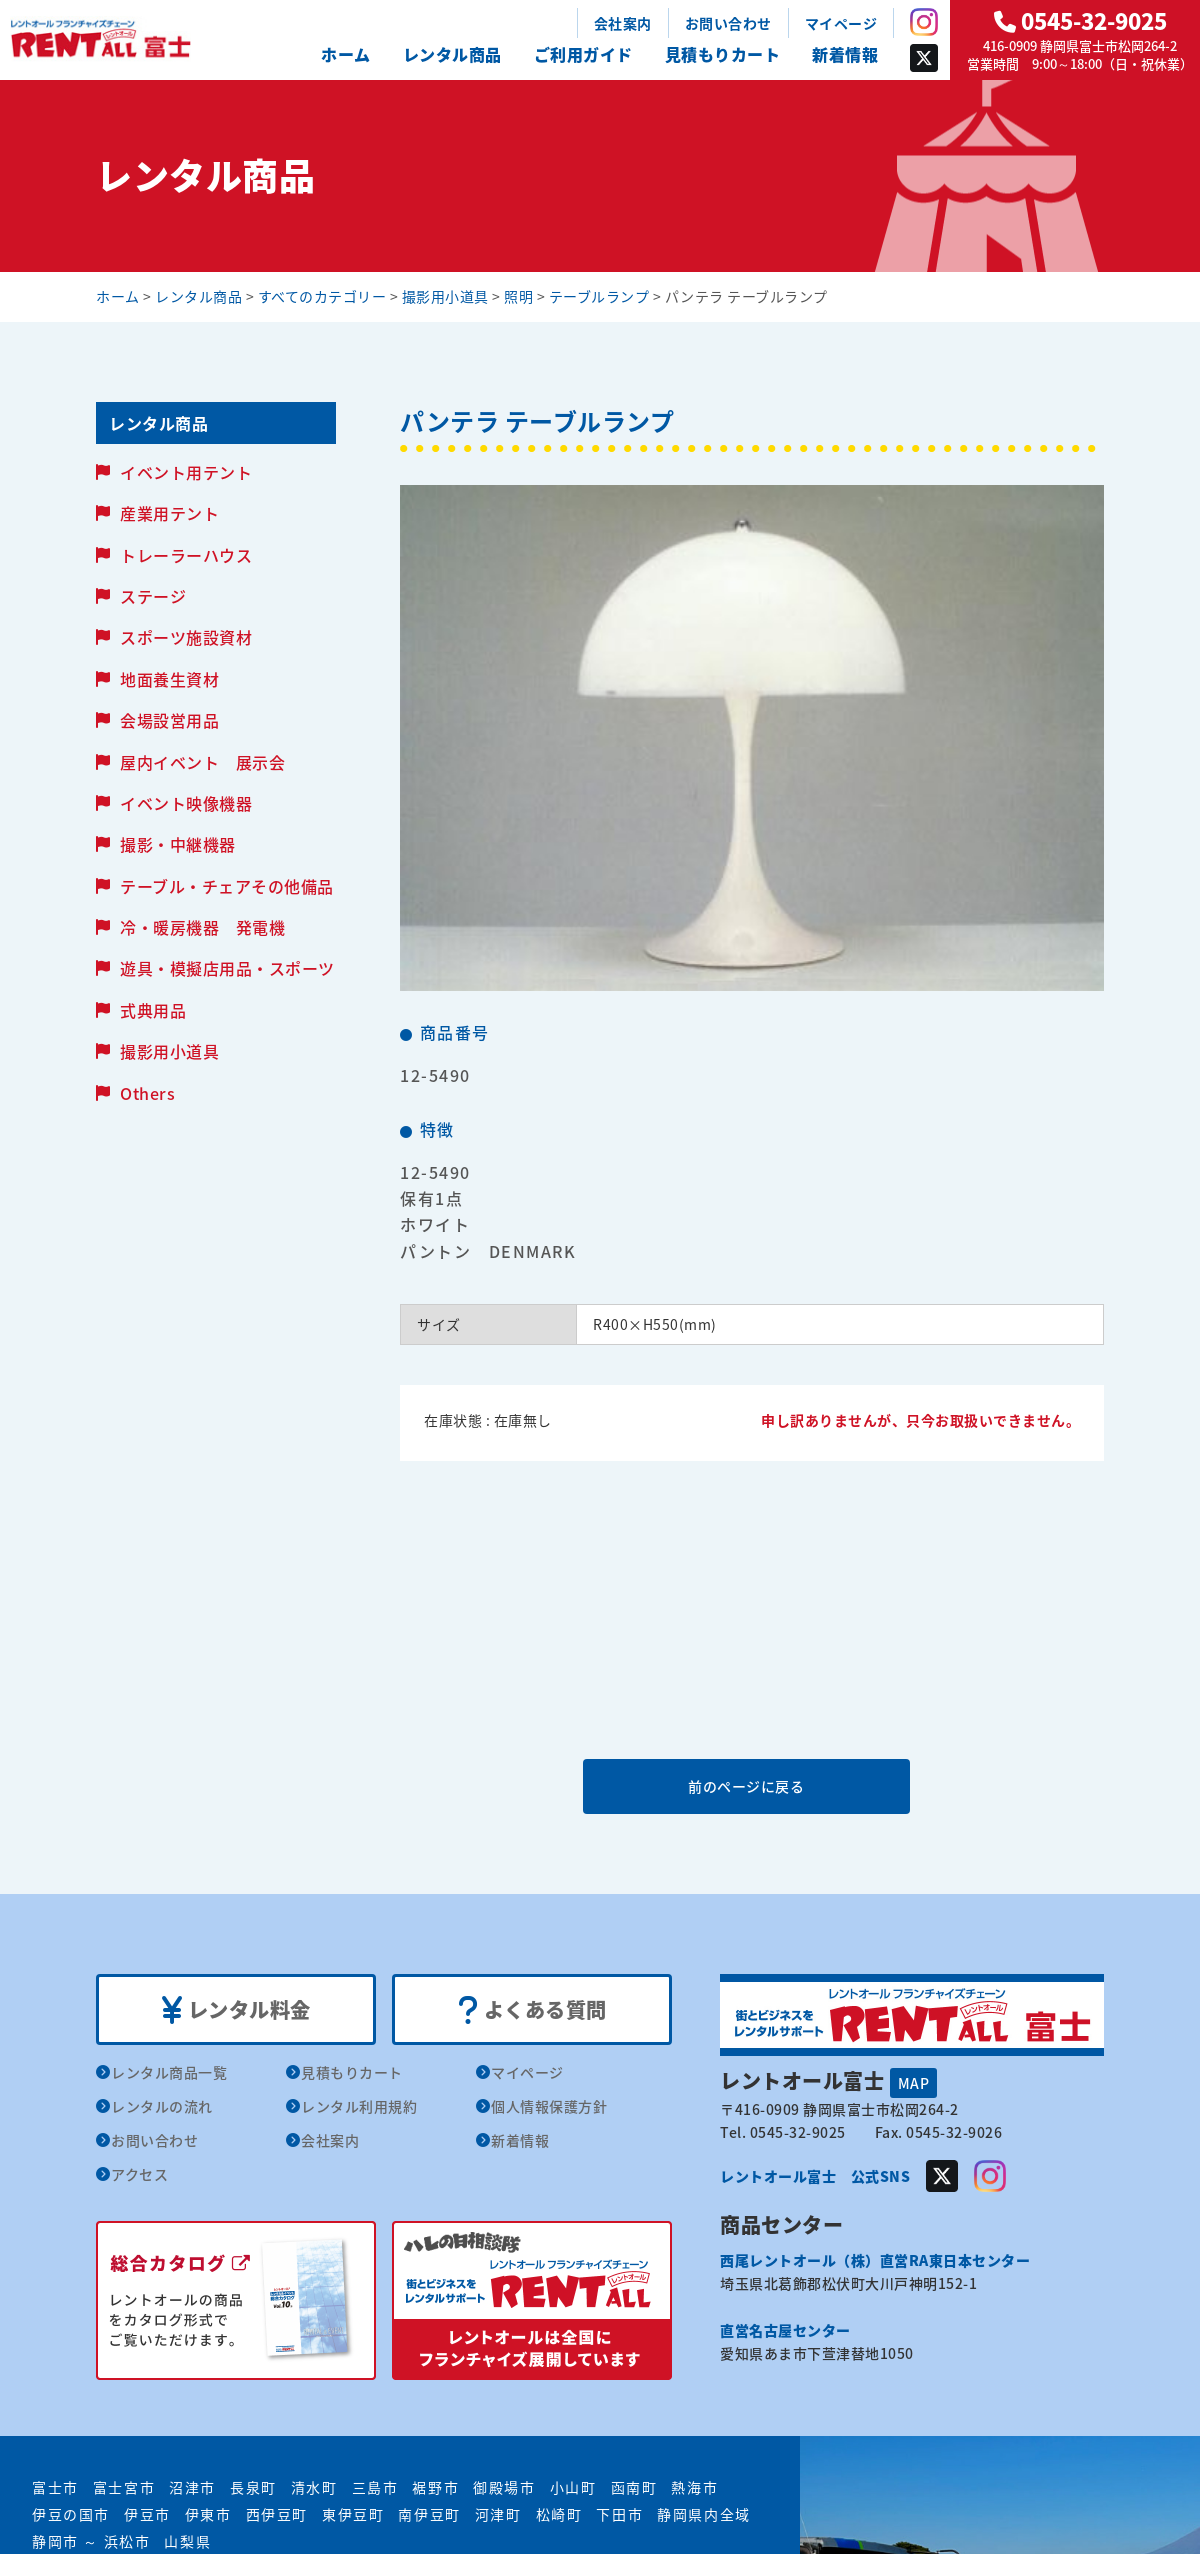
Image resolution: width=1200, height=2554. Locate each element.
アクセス (139, 2174)
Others (147, 1093)
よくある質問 (532, 2010)
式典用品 (153, 1010)
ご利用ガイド (583, 54)
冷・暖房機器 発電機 (202, 927)
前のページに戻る (751, 1786)
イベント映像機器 (186, 803)
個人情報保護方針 (549, 2106)
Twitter (924, 58)
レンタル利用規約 (359, 2106)
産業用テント (169, 513)
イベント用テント (186, 472)
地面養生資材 (169, 679)
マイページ (841, 23)
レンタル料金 (236, 2010)
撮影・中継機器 (178, 844)
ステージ (153, 596)
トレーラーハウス (186, 555)
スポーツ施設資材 (186, 637)
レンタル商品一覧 (169, 2072)
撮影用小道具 (169, 1051)
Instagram (924, 22)
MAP (914, 2083)
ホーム (346, 54)
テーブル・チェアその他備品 (227, 886)
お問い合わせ (728, 23)
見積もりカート (723, 54)
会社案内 (623, 23)
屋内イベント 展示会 (202, 762)
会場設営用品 (169, 720)
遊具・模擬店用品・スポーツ (227, 968)
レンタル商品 (452, 54)
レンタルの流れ (162, 2106)
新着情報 (845, 54)
